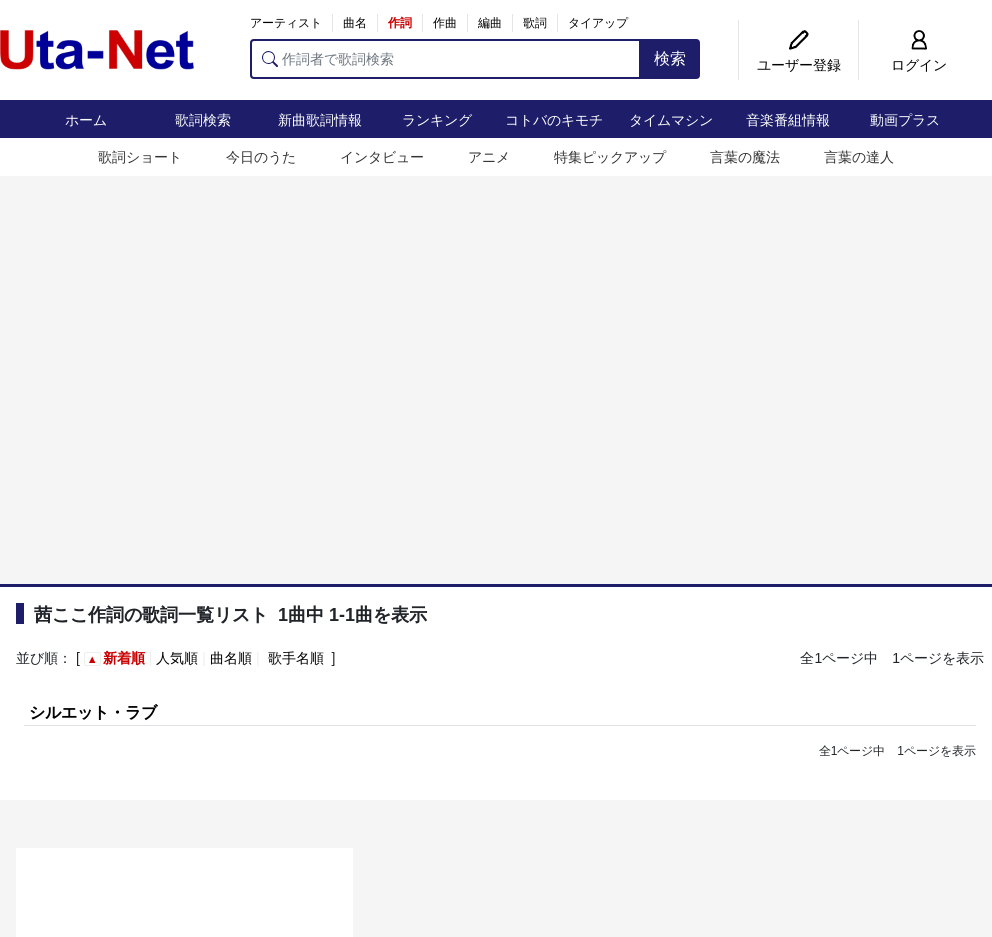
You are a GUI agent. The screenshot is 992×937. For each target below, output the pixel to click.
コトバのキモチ (554, 120)
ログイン (919, 65)
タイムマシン (671, 120)
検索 (670, 58)
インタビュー (382, 157)
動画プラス (905, 120)
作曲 (445, 23)
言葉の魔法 (745, 157)
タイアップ (598, 23)
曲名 (355, 23)
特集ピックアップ (610, 157)
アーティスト (286, 23)
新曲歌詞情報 (320, 120)
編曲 (490, 23)
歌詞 (535, 23)
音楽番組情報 (788, 120)
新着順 (124, 658)
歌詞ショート (140, 157)
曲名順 (231, 658)
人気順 (177, 658)
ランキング (437, 120)
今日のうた (261, 157)
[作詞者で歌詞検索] (445, 59)
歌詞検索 (203, 120)
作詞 (400, 23)
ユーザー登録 (799, 65)
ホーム (86, 120)
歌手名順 (296, 658)
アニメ (489, 157)
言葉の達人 (859, 157)
